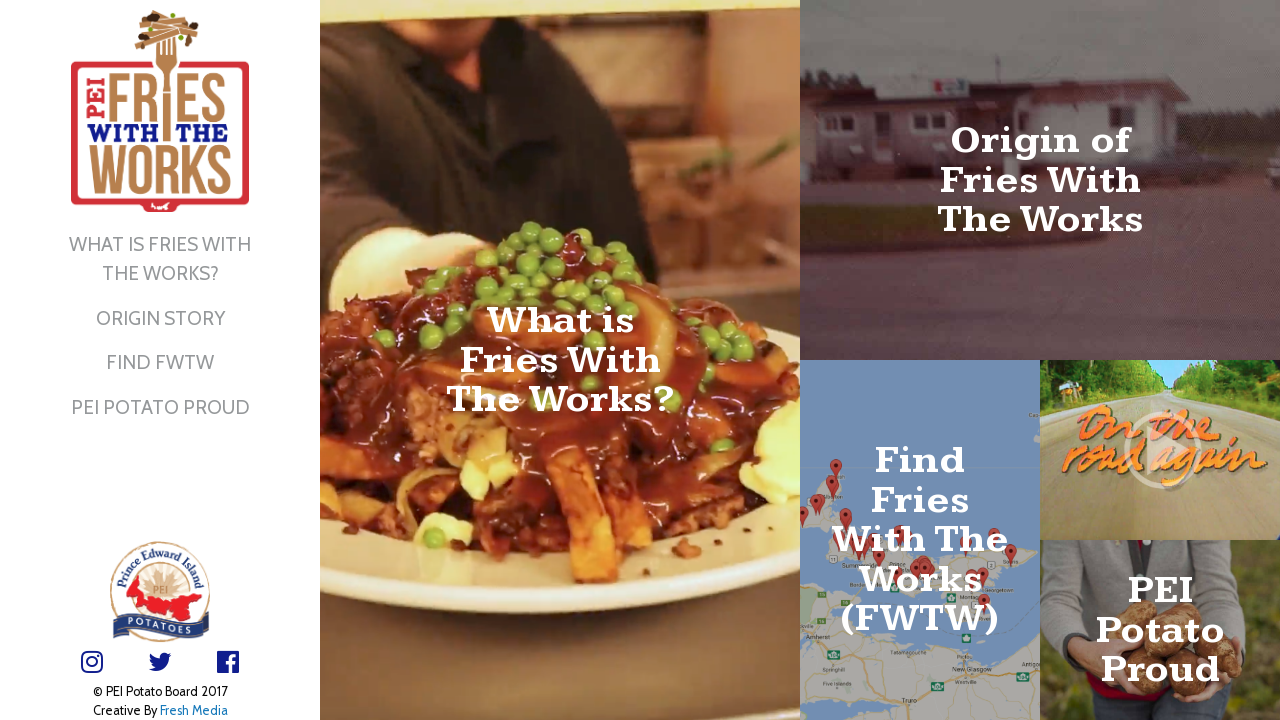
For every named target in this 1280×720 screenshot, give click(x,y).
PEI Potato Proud (160, 407)
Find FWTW (160, 362)
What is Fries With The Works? (160, 258)
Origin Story (160, 318)
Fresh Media (194, 710)
